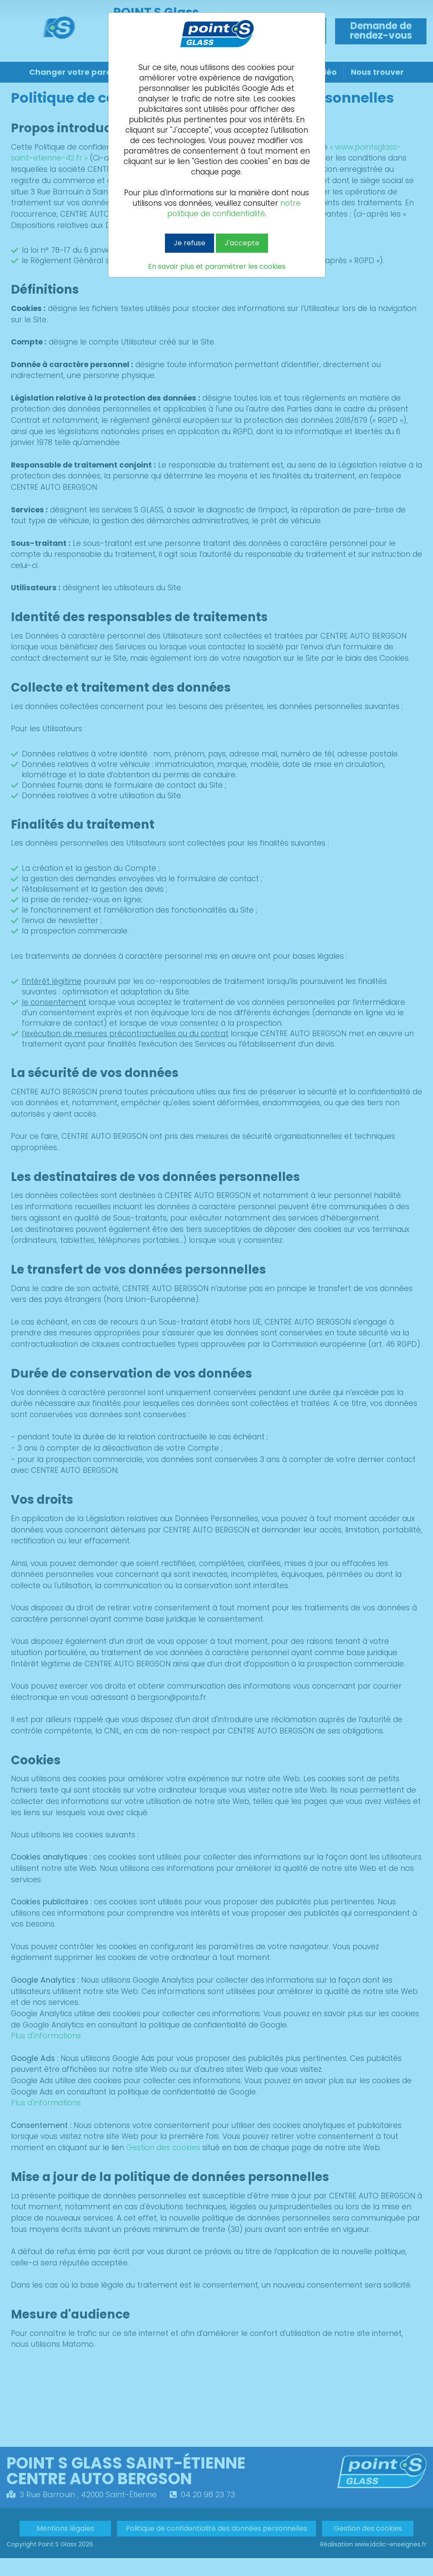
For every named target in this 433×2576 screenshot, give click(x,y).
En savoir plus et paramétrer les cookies (216, 266)
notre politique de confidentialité (234, 208)
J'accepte (242, 243)
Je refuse (189, 243)
